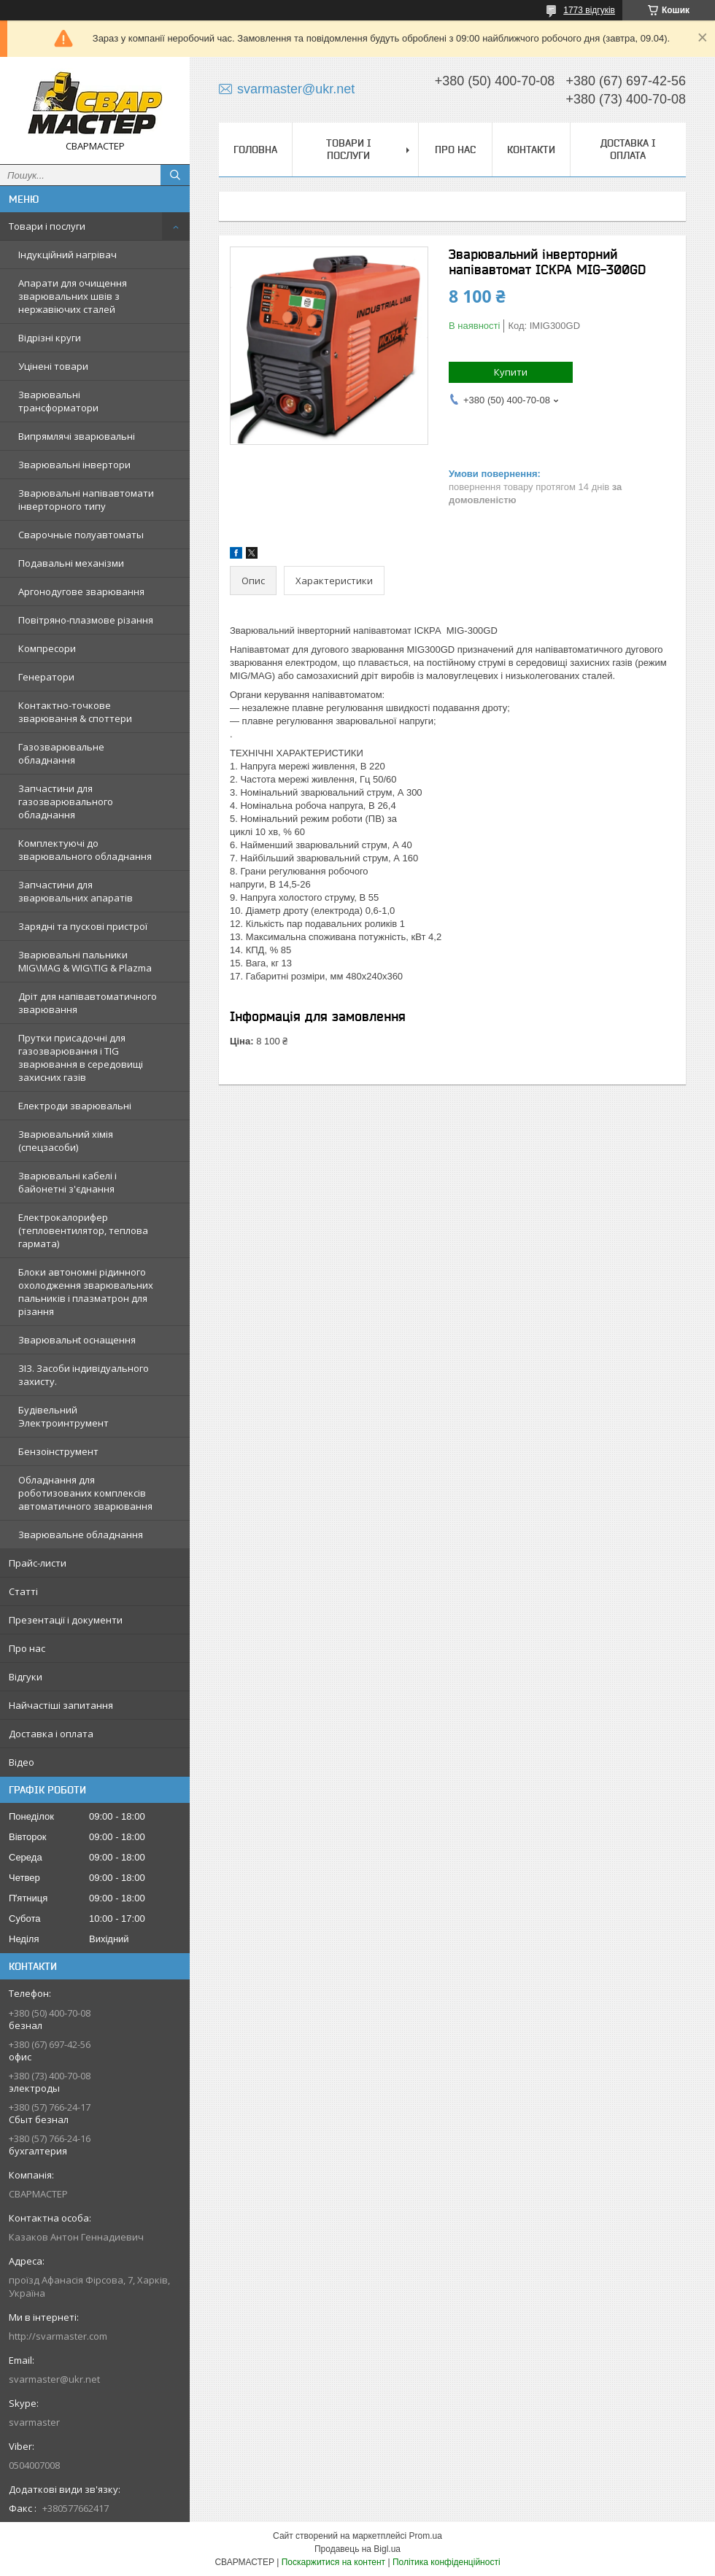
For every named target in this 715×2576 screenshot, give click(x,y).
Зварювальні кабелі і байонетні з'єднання (67, 1182)
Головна (255, 149)
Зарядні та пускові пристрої (82, 926)
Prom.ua (425, 2536)
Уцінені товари (53, 366)
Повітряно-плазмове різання (85, 619)
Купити (510, 372)
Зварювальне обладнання (80, 1534)
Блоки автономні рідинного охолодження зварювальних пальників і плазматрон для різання (85, 1291)
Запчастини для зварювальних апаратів (75, 891)
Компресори (47, 648)
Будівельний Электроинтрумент (63, 1416)
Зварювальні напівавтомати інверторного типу (86, 499)
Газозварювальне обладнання (61, 753)
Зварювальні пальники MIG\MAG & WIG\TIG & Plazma (85, 961)
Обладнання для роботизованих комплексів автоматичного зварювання (85, 1493)
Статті (23, 1591)
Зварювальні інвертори (74, 464)
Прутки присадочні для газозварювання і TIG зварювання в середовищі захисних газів (80, 1057)
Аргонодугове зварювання (81, 591)
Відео (21, 1762)
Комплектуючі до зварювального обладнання (85, 850)
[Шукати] (175, 175)
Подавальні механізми (71, 563)
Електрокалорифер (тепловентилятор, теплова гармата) (83, 1230)
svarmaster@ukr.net (54, 2379)
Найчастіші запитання (61, 1705)
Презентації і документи (66, 1619)
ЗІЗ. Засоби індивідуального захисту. (83, 1375)
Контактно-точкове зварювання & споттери (75, 712)
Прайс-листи (37, 1563)
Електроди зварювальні (74, 1105)
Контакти (531, 149)
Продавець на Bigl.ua (357, 2549)
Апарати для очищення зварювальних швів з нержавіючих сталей (72, 296)
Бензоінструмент (58, 1451)
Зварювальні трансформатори (58, 401)
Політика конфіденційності (446, 2562)
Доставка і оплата (51, 1733)
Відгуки (25, 1676)
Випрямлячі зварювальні (76, 436)
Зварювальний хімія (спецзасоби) (65, 1141)
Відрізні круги (49, 337)
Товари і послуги (47, 226)
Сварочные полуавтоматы (81, 534)
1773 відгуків (589, 10)
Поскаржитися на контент (333, 2562)
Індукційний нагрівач (67, 254)
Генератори (46, 676)
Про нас (27, 1648)
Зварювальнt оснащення (77, 1339)
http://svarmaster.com (58, 2336)
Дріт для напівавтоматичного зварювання (87, 1003)
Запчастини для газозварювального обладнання (65, 801)
